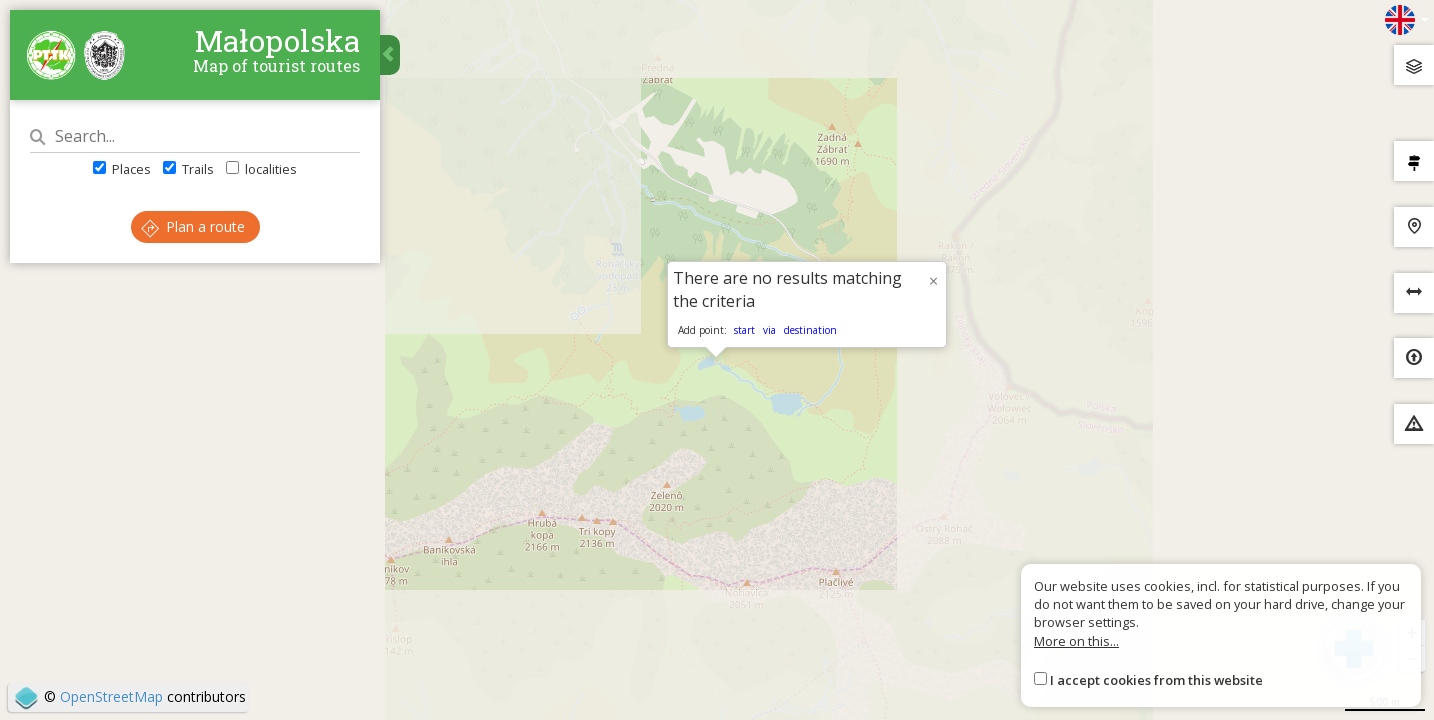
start (744, 330)
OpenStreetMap (111, 696)
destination (810, 330)
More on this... (1076, 641)
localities (261, 169)
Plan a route (193, 226)
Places (122, 169)
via (769, 330)
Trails (188, 169)
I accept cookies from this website (1156, 680)
